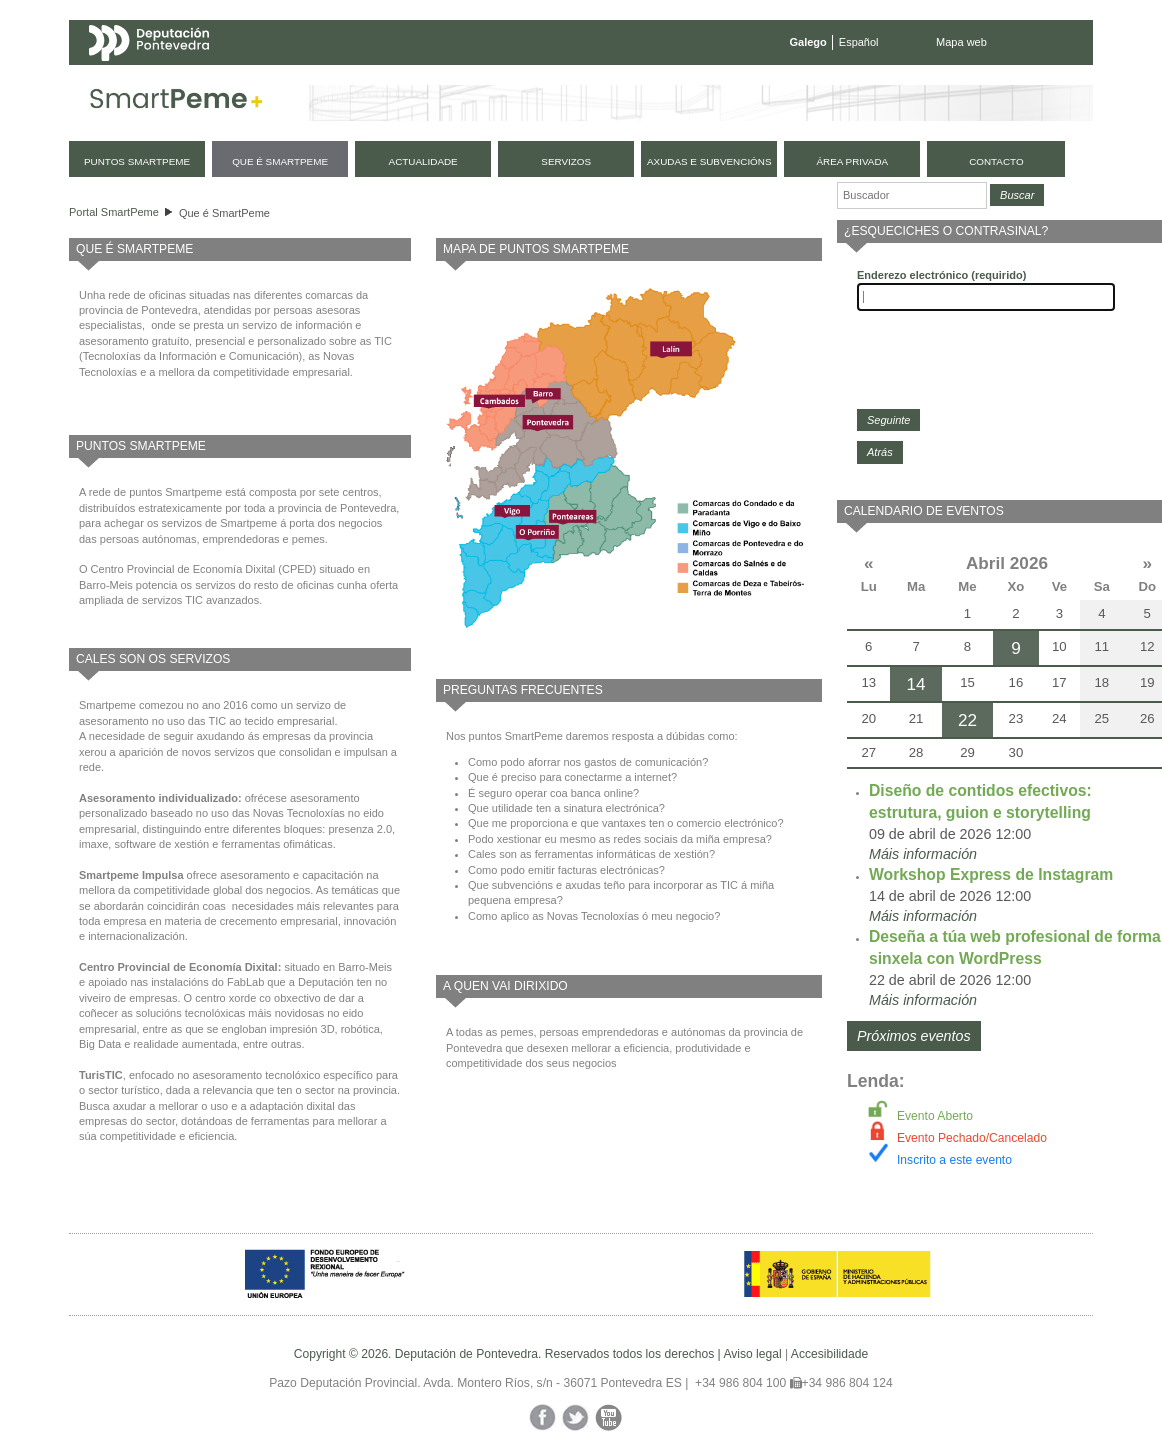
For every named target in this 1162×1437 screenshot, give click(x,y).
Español (859, 42)
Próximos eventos (914, 1036)
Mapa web (961, 42)
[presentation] (1009, 360)
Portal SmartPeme (114, 212)
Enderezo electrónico (941, 275)
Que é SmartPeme (224, 213)
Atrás (880, 452)
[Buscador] (912, 195)
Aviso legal (752, 1354)
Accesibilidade (829, 1354)
